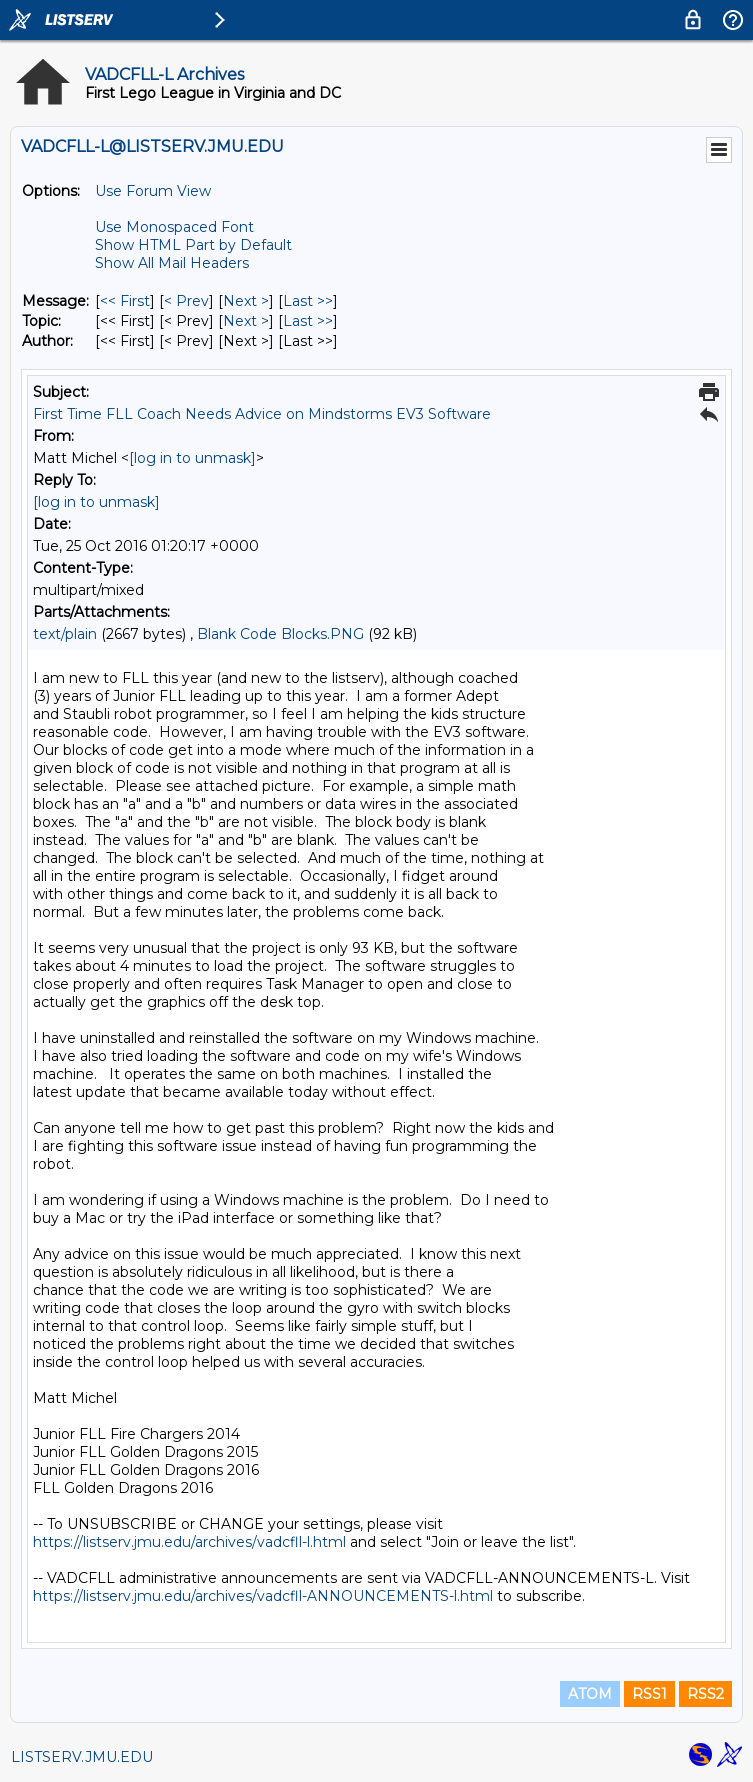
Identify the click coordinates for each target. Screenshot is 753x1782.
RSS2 (705, 1694)
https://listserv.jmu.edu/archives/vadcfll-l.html (189, 1542)
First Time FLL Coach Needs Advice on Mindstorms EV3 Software (262, 414)
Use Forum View (153, 191)
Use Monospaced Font (174, 227)
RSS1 (649, 1694)
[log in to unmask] (192, 458)
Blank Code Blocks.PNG (280, 634)
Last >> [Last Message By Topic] (308, 321)
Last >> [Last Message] (308, 301)
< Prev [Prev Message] (186, 301)
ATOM (590, 1694)
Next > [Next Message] (246, 301)
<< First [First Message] (125, 301)
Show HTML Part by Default (193, 245)
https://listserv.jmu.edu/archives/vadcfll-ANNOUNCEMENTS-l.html (263, 1596)
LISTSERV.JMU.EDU (82, 1757)
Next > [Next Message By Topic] (246, 321)
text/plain (65, 634)
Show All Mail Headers (172, 263)
